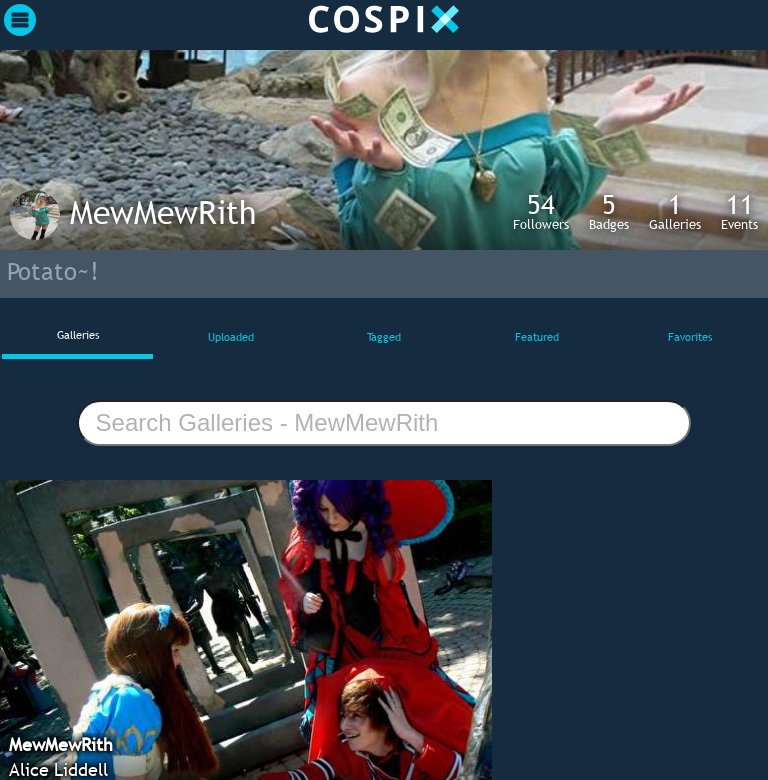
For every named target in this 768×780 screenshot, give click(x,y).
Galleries (675, 211)
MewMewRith (163, 212)
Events (739, 211)
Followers (541, 211)
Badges (609, 211)
